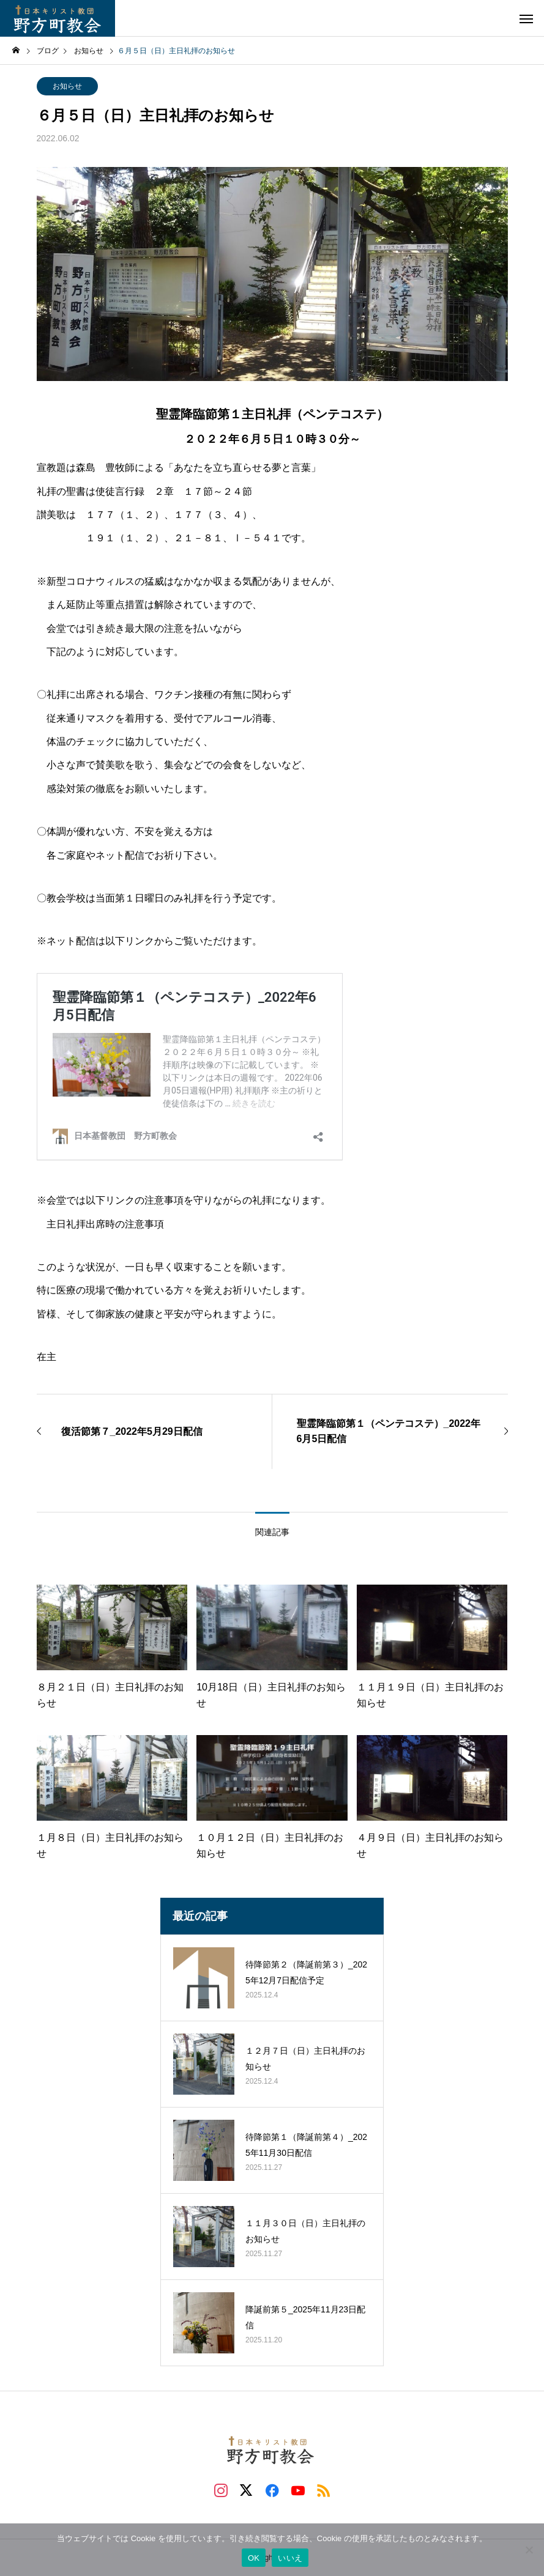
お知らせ (67, 86)
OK (253, 2558)
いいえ (290, 2558)
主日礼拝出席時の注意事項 (105, 1224)
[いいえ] (529, 2550)
